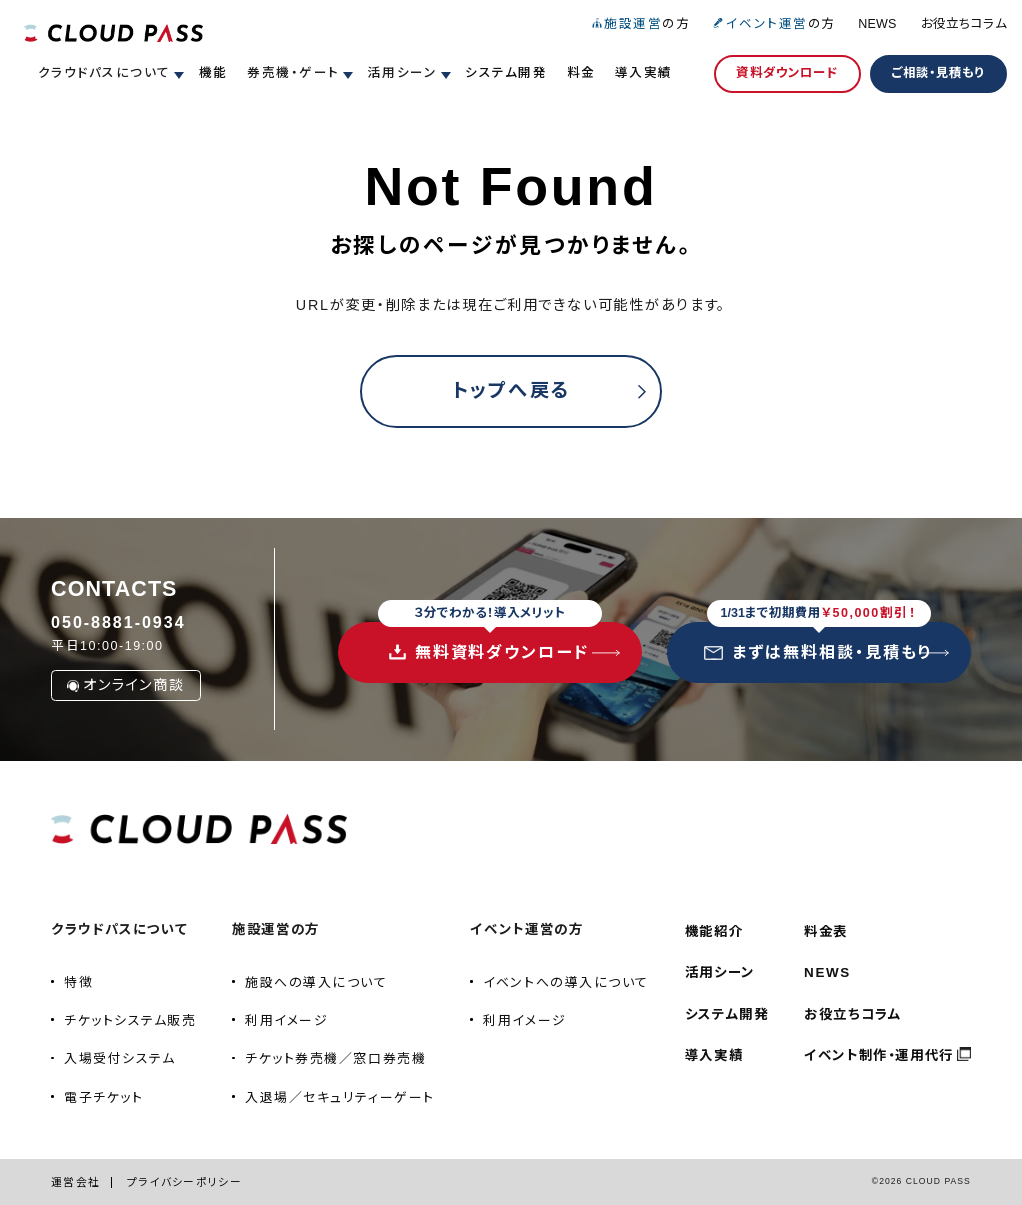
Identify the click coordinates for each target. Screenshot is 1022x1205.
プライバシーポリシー (184, 1182)
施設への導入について (316, 982)
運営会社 (75, 1182)
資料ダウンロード (787, 73)
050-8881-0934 (118, 622)
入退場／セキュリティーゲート (340, 1097)
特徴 (78, 982)
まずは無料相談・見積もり (818, 641)
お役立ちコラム (964, 24)
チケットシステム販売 (130, 1020)
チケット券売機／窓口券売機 (335, 1058)
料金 (581, 73)
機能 (213, 73)
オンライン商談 (125, 685)
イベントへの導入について (566, 982)
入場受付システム (119, 1058)
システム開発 (506, 73)
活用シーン (720, 972)
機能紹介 (714, 931)
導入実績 (644, 73)
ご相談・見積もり (938, 73)
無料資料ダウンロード (490, 641)
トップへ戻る (511, 390)
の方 (640, 24)
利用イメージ (286, 1020)
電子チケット (103, 1097)
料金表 (826, 931)
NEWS (877, 24)
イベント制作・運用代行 (879, 1055)
